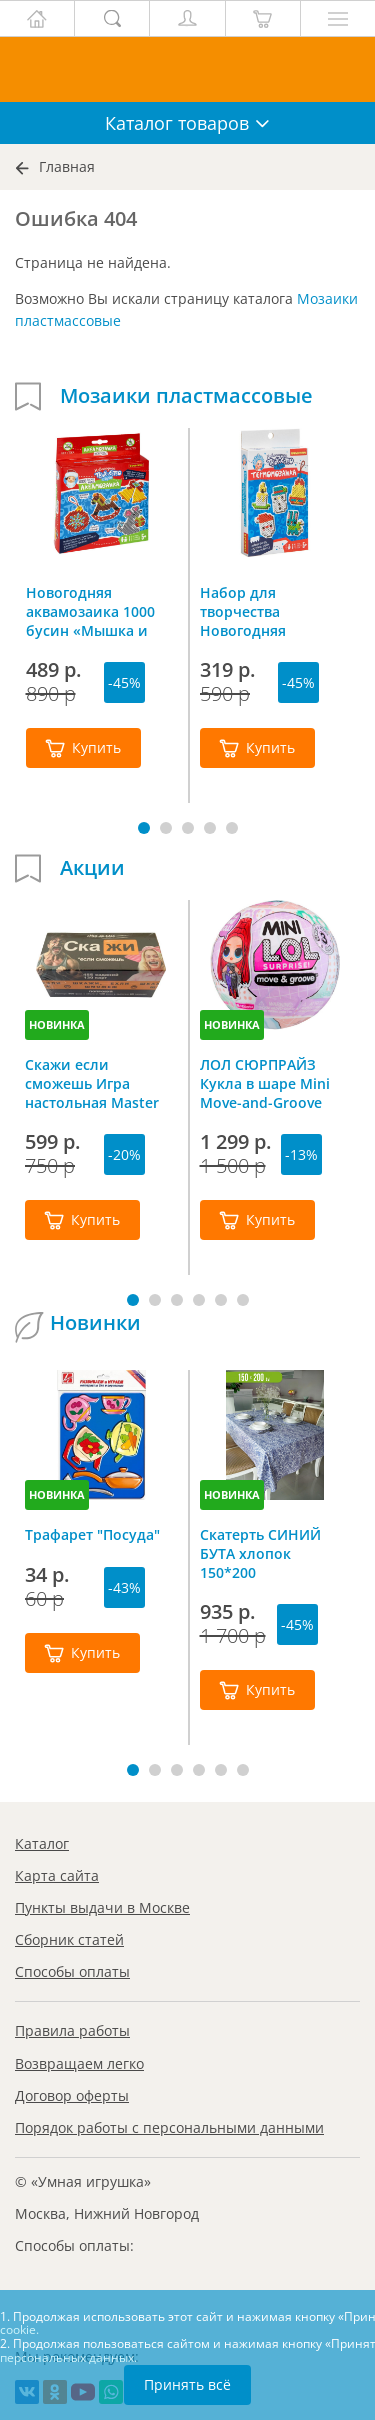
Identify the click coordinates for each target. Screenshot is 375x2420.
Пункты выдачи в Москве (102, 1907)
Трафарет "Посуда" (92, 1534)
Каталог (42, 1843)
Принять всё (187, 2384)
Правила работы (72, 2030)
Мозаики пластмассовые (186, 396)
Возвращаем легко (79, 2063)
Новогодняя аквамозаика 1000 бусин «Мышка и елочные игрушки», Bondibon (97, 611)
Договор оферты (72, 2095)
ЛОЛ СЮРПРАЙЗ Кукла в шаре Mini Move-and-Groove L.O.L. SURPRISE (265, 1083)
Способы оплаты (72, 1971)
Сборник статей (69, 1939)
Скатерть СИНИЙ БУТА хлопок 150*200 (260, 1553)
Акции (92, 868)
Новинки (95, 1323)
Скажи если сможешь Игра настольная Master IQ (92, 1083)
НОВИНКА (57, 1024)
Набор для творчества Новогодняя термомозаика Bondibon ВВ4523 (260, 611)
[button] (144, 828)
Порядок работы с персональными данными (169, 2127)
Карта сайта (57, 1875)
